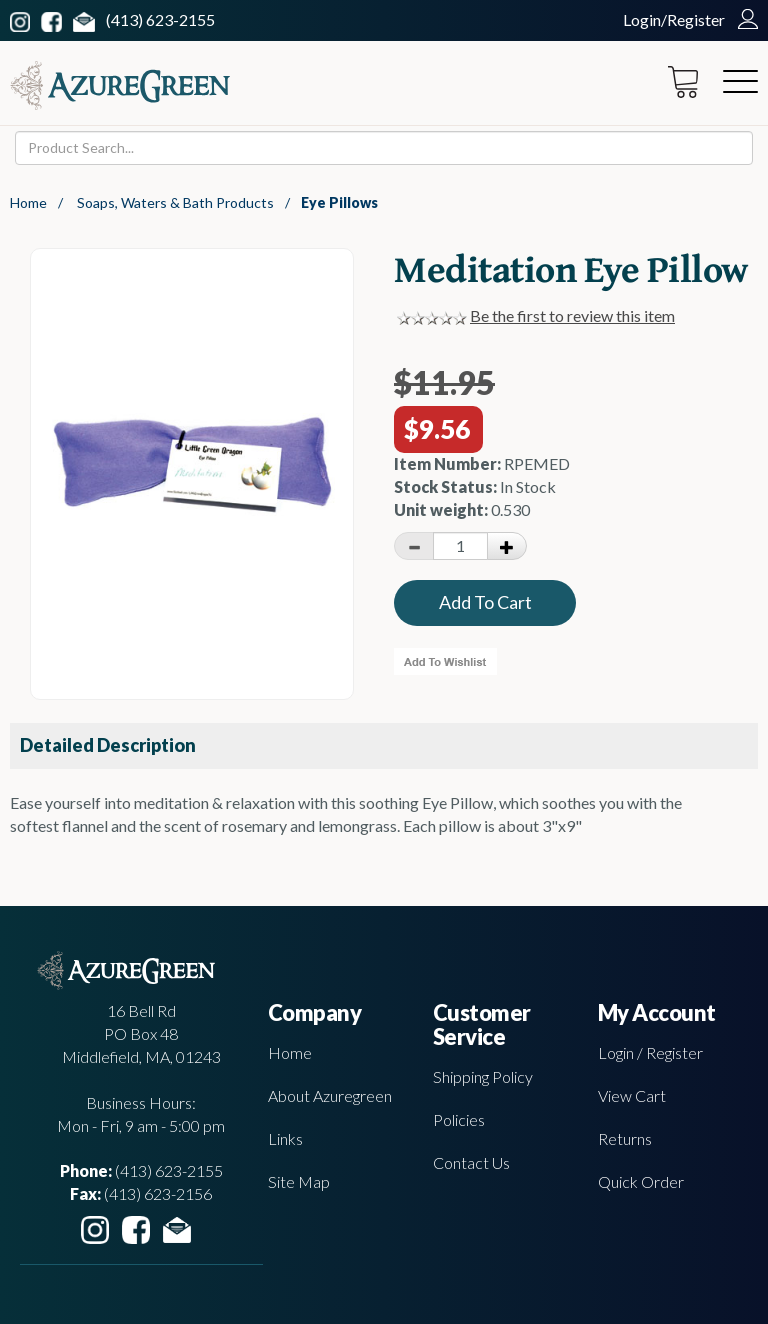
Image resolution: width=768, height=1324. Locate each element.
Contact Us (471, 1162)
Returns (625, 1138)
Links (285, 1138)
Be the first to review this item (572, 315)
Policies (459, 1119)
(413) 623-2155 (160, 19)
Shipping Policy (483, 1076)
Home (28, 202)
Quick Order (641, 1181)
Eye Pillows (339, 202)
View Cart (632, 1095)
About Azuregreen (330, 1095)
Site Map (299, 1181)
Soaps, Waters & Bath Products (175, 202)
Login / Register (650, 1052)
